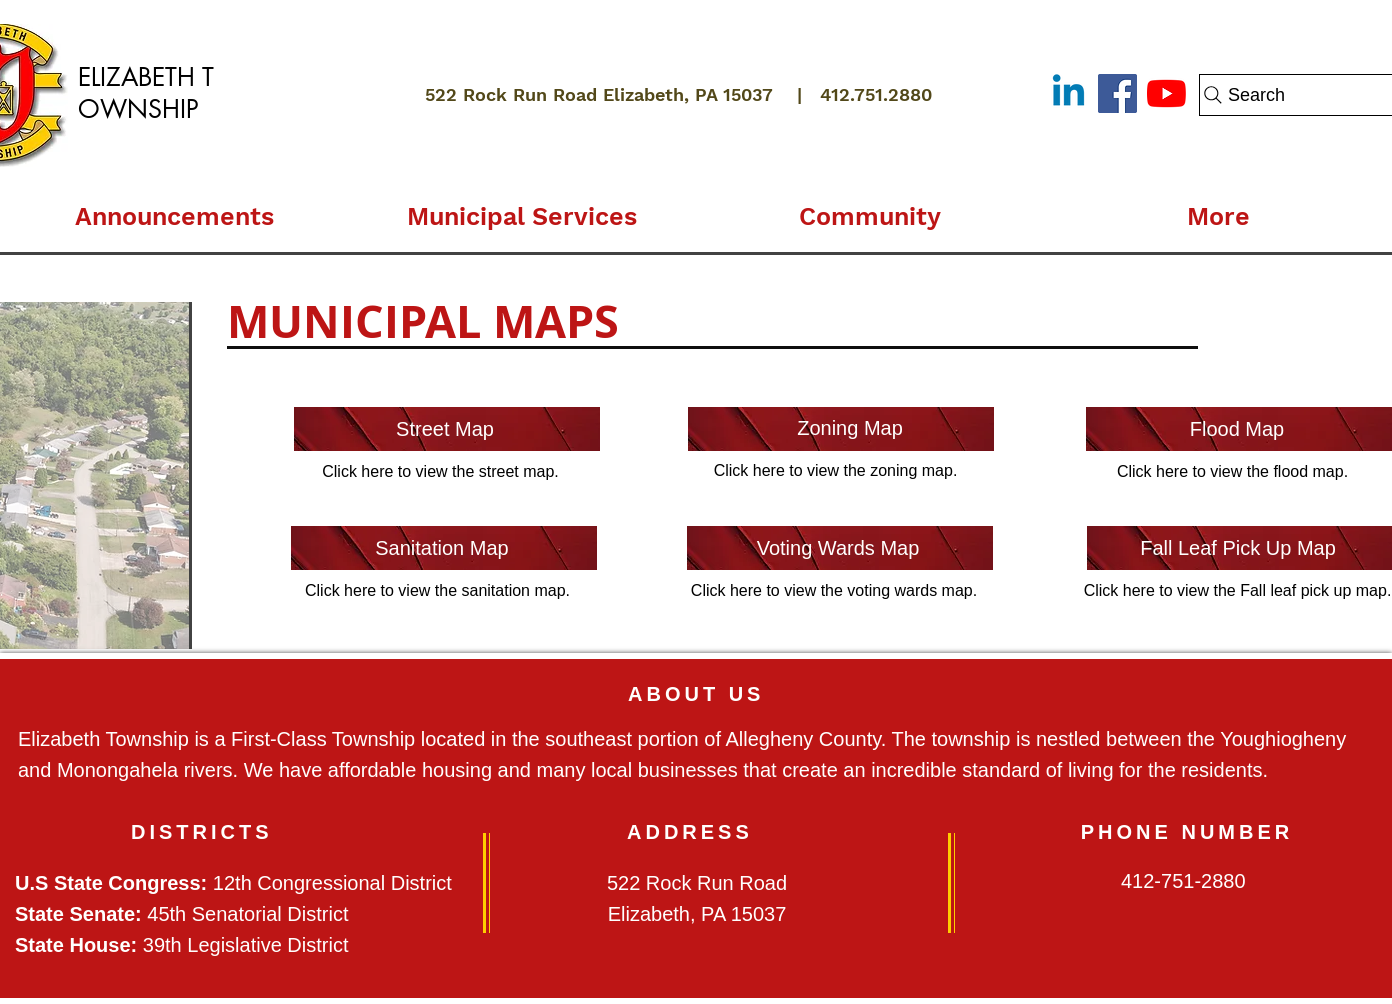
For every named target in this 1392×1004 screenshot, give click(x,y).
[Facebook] (1117, 93)
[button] (522, 208)
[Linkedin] (1068, 93)
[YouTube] (1166, 93)
